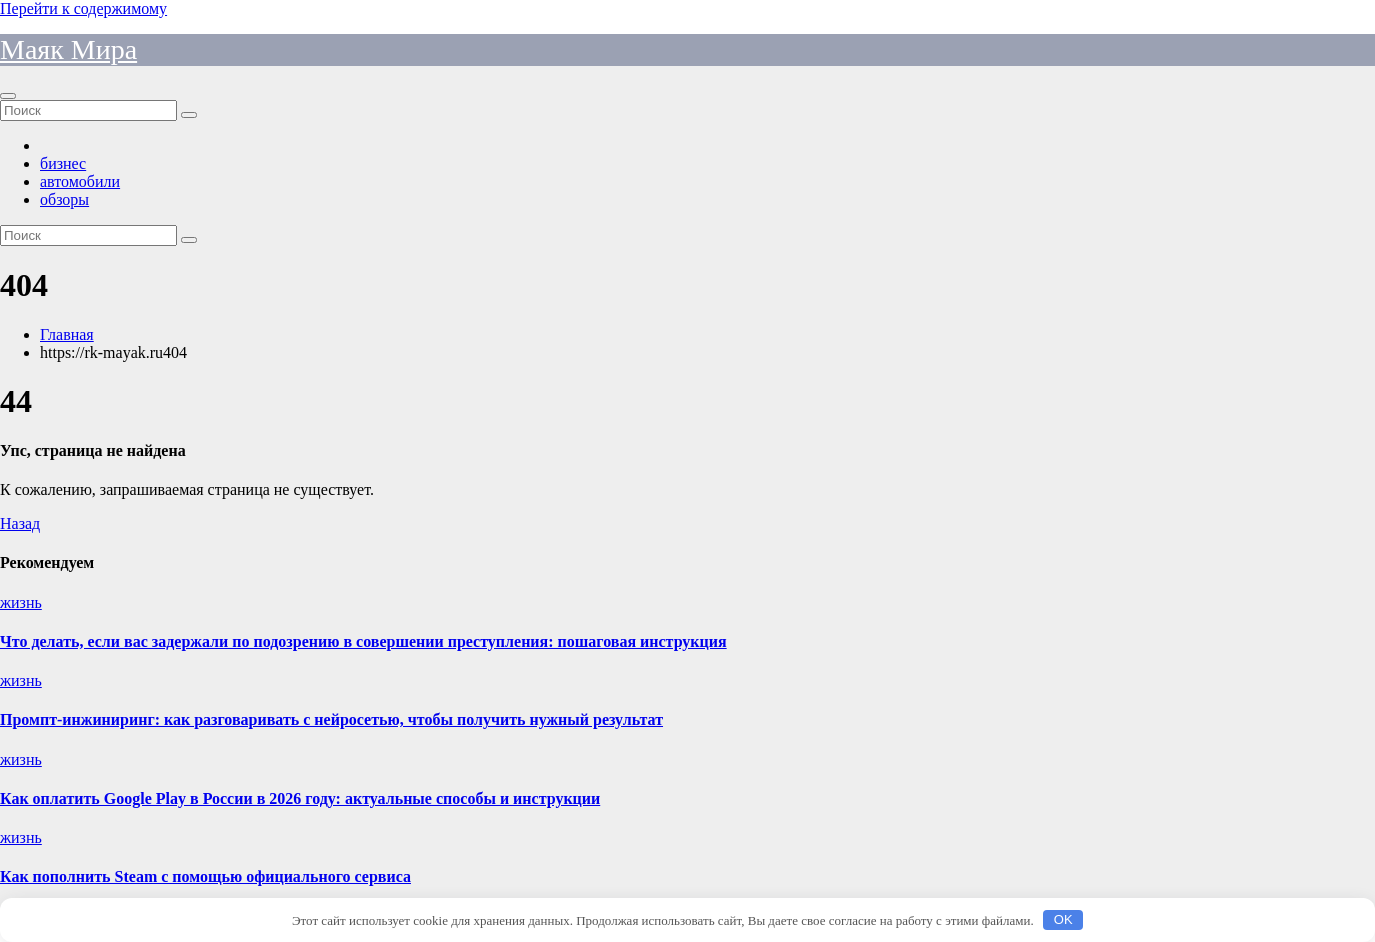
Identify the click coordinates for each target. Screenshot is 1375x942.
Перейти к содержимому (83, 8)
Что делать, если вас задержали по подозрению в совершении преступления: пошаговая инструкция (363, 641)
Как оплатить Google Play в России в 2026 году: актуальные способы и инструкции (300, 798)
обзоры (64, 199)
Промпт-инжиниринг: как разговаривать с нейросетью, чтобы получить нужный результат (331, 719)
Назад (20, 523)
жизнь (21, 602)
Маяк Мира (68, 49)
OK (1063, 919)
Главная (67, 334)
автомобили (80, 181)
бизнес (63, 163)
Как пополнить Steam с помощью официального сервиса (205, 876)
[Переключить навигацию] (8, 96)
